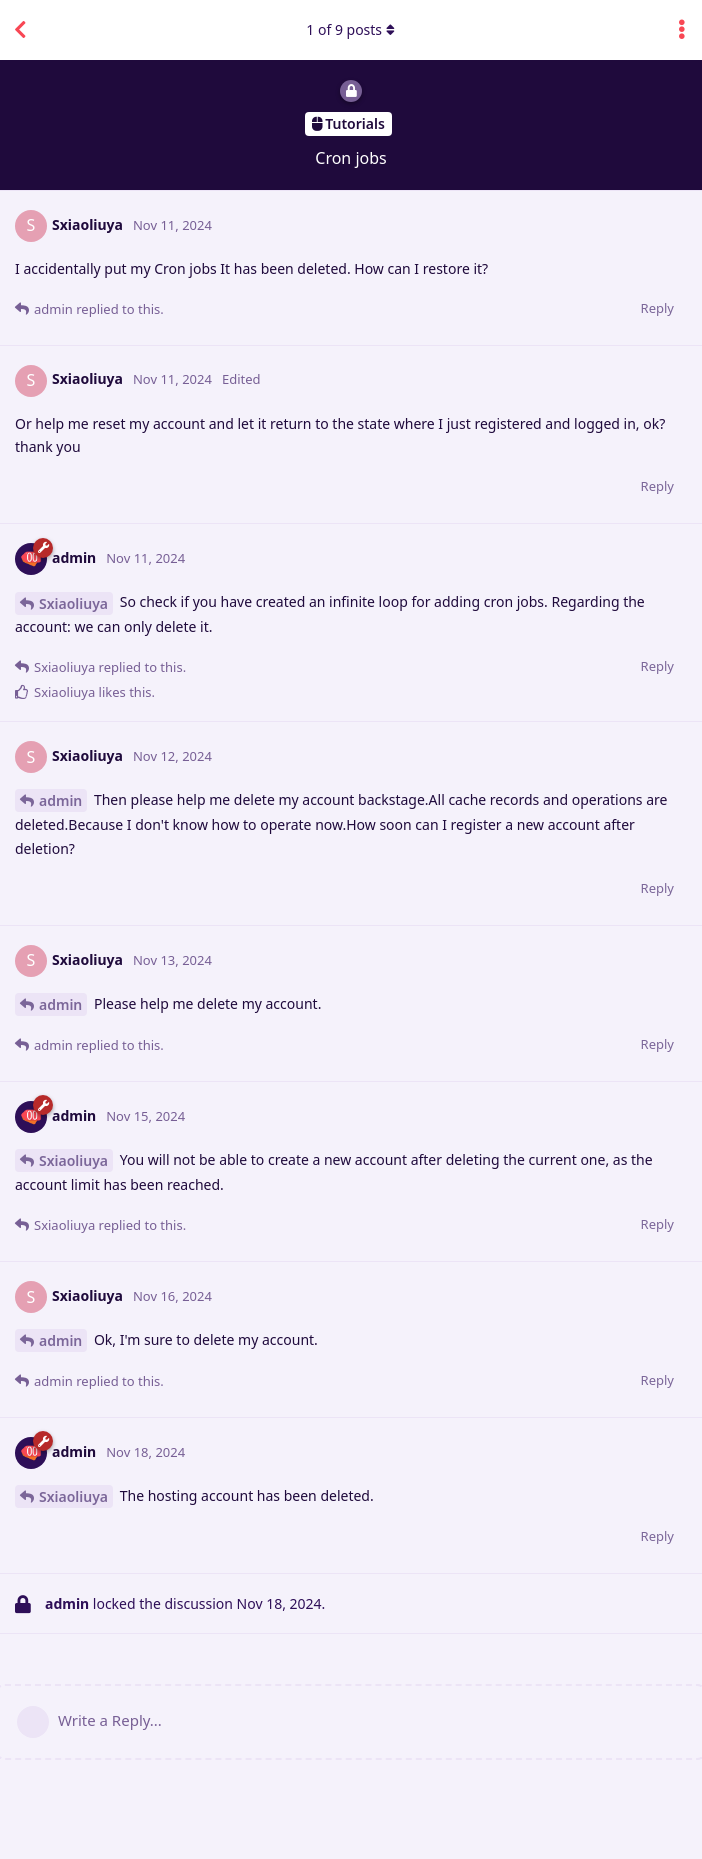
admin (60, 800)
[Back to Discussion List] (20, 30)
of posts (351, 29)
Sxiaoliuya (73, 603)
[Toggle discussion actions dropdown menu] (682, 30)
